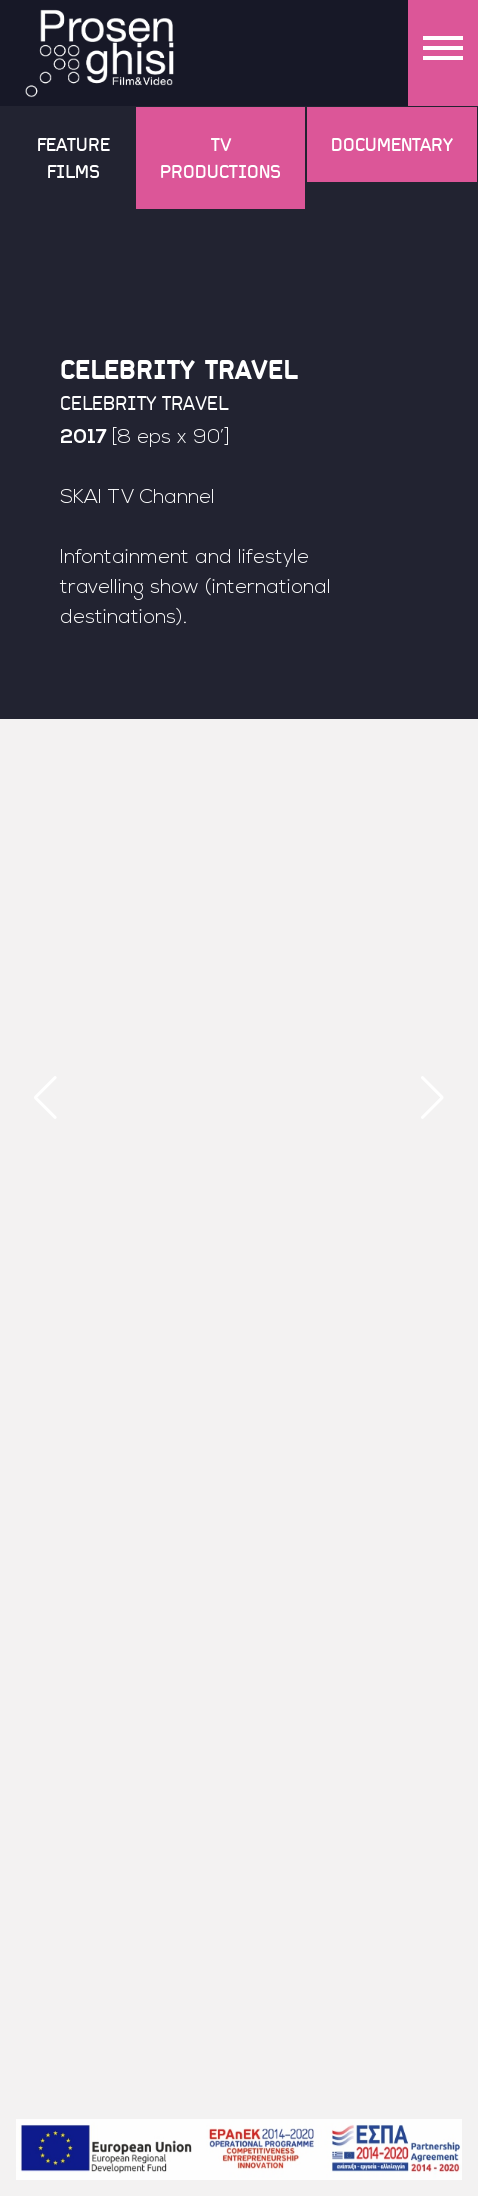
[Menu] (443, 53)
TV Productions (220, 157)
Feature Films (73, 157)
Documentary (392, 144)
